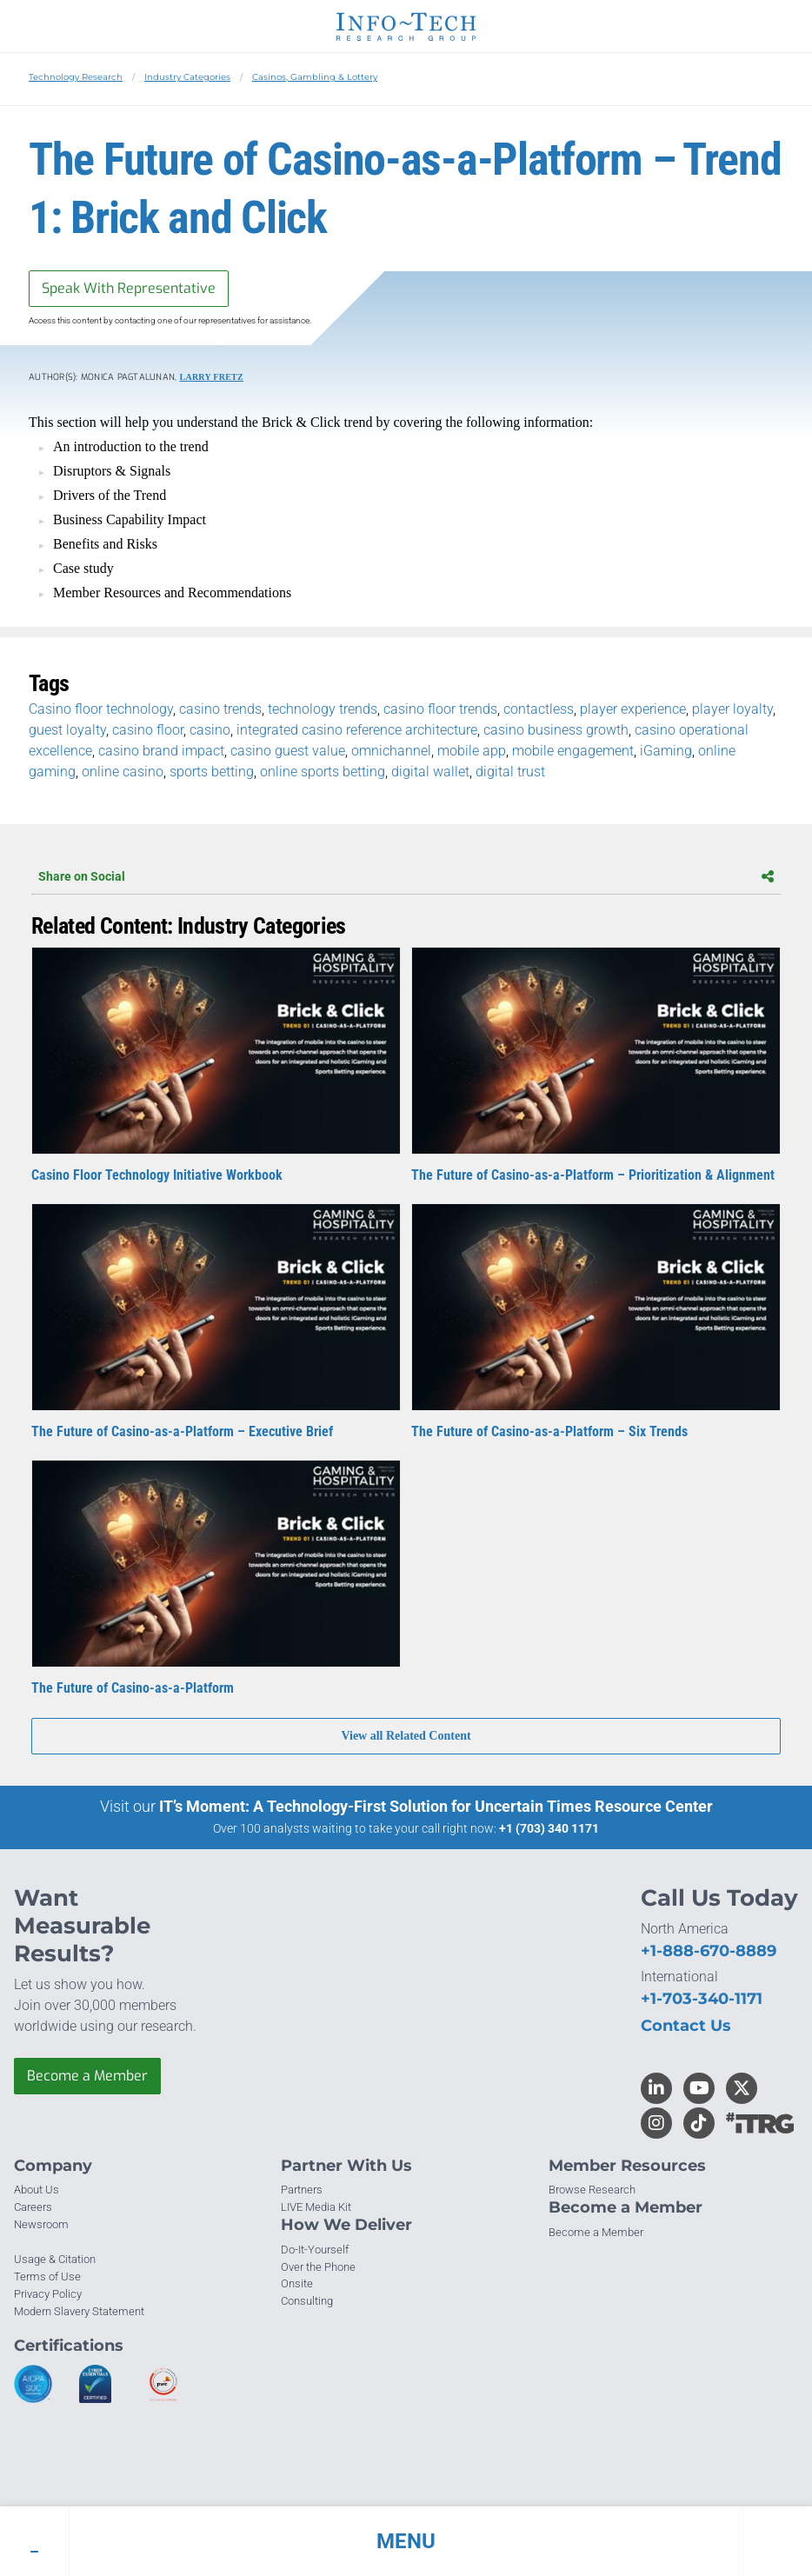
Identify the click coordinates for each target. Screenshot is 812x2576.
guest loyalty (67, 730)
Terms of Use (47, 2276)
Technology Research (76, 77)
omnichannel (391, 750)
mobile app (471, 750)
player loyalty (732, 709)
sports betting (212, 771)
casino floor (147, 730)
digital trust (510, 771)
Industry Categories (187, 77)
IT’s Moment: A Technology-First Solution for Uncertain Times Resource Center (436, 1806)
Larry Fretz (211, 377)
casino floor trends (440, 709)
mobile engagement (573, 750)
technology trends (322, 709)
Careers (33, 2206)
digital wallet (430, 771)
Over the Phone (318, 2266)
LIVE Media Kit (316, 2206)
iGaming (666, 750)
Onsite (297, 2283)
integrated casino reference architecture (356, 730)
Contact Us (686, 2025)
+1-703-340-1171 (701, 1998)
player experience (633, 709)
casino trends (220, 709)
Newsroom (41, 2224)
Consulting (307, 2300)
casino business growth (556, 730)
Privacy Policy (48, 2293)
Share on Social (406, 876)
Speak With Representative (129, 288)
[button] (406, 2541)
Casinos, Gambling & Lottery (314, 77)
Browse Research (592, 2189)
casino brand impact (161, 750)
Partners (302, 2189)
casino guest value (287, 750)
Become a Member (87, 2076)
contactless (538, 709)
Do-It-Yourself (315, 2249)
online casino (122, 771)
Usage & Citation (55, 2259)
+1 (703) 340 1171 (549, 1828)
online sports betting (322, 771)
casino (210, 730)
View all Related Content (405, 1735)
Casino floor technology (101, 709)
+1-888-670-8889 (708, 1950)
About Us (36, 2189)
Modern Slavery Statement (79, 2311)
